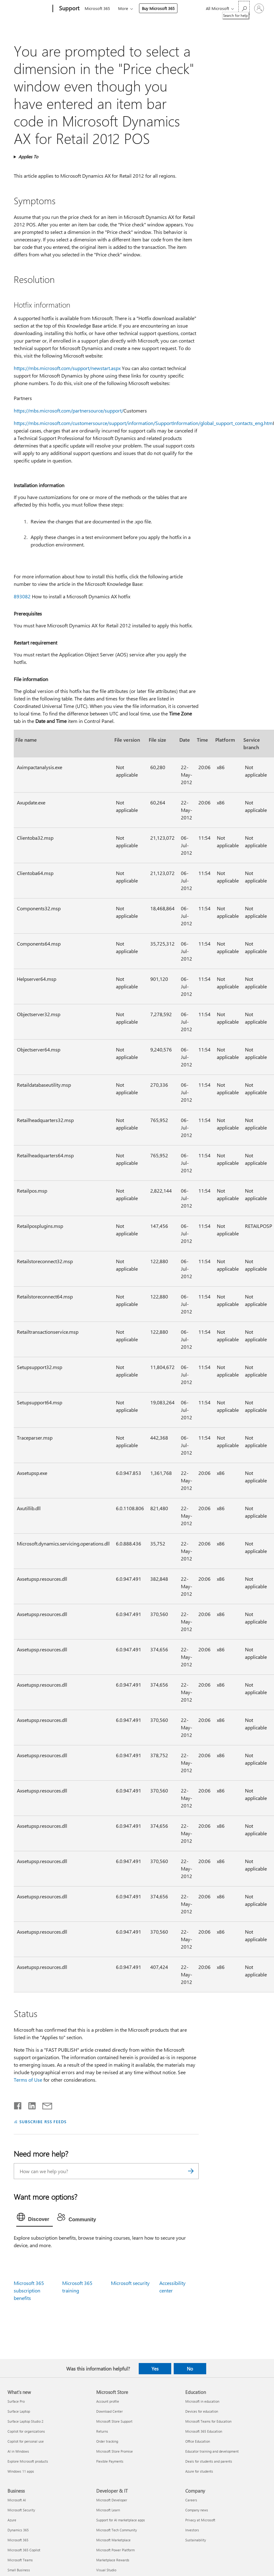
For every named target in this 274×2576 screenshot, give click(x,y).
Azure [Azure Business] (11, 2520)
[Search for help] (244, 8)
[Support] (68, 8)
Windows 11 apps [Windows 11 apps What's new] (20, 2471)
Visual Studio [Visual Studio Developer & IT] (106, 2570)
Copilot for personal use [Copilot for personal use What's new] (25, 2441)
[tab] (34, 2218)
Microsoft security (130, 2283)
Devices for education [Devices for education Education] (201, 2411)
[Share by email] (44, 2104)
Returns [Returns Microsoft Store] (102, 2431)
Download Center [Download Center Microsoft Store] (109, 2411)
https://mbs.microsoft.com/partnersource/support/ (68, 410)
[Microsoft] (28, 8)
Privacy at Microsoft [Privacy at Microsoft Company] (200, 2520)
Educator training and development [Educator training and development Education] (212, 2451)
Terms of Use (28, 2079)
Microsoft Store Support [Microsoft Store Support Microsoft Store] (114, 2421)
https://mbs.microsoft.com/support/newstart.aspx (67, 368)
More (123, 8)
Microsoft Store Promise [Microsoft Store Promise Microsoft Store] (114, 2451)
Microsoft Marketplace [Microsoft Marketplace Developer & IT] (113, 2540)
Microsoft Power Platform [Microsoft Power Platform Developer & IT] (115, 2550)
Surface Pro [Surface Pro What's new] (16, 2401)
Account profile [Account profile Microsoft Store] (107, 2401)
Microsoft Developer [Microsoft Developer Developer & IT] (111, 2500)
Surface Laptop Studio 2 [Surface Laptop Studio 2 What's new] (25, 2421)
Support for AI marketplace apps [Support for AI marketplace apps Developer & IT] (120, 2520)
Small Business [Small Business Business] (18, 2570)
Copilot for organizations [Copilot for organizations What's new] (26, 2431)
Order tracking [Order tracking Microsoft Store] (107, 2441)
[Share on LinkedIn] (29, 2104)
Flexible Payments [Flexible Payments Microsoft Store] (109, 2461)
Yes (155, 2369)
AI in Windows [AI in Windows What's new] (18, 2451)
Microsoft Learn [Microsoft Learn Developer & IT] (108, 2510)
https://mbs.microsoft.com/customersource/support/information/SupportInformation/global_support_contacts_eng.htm (143, 423)
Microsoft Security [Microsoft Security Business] (21, 2510)
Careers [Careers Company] (191, 2500)
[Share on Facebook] (18, 2104)
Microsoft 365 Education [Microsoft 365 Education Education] (203, 2431)
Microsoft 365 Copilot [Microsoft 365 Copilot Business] (23, 2550)
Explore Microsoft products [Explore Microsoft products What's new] (27, 2461)
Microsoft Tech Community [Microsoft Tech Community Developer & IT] (116, 2530)
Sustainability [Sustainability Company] (195, 2540)
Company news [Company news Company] (196, 2510)
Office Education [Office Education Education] (197, 2441)
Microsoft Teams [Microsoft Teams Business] (20, 2560)
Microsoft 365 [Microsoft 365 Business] (17, 2540)
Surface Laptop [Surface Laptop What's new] (18, 2411)
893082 (22, 596)
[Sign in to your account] (259, 8)
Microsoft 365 (97, 8)
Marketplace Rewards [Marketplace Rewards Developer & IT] (112, 2560)
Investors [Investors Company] (192, 2530)
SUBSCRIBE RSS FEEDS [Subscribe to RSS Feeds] (43, 2121)
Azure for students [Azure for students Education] (199, 2471)
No (190, 2369)
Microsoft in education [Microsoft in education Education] (202, 2401)
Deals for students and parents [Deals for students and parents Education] (208, 2461)
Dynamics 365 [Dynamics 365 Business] (18, 2530)
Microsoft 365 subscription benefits (29, 2290)
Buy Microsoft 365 (158, 8)
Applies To (28, 157)
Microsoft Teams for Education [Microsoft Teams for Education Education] (208, 2421)
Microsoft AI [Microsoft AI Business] (16, 2500)
